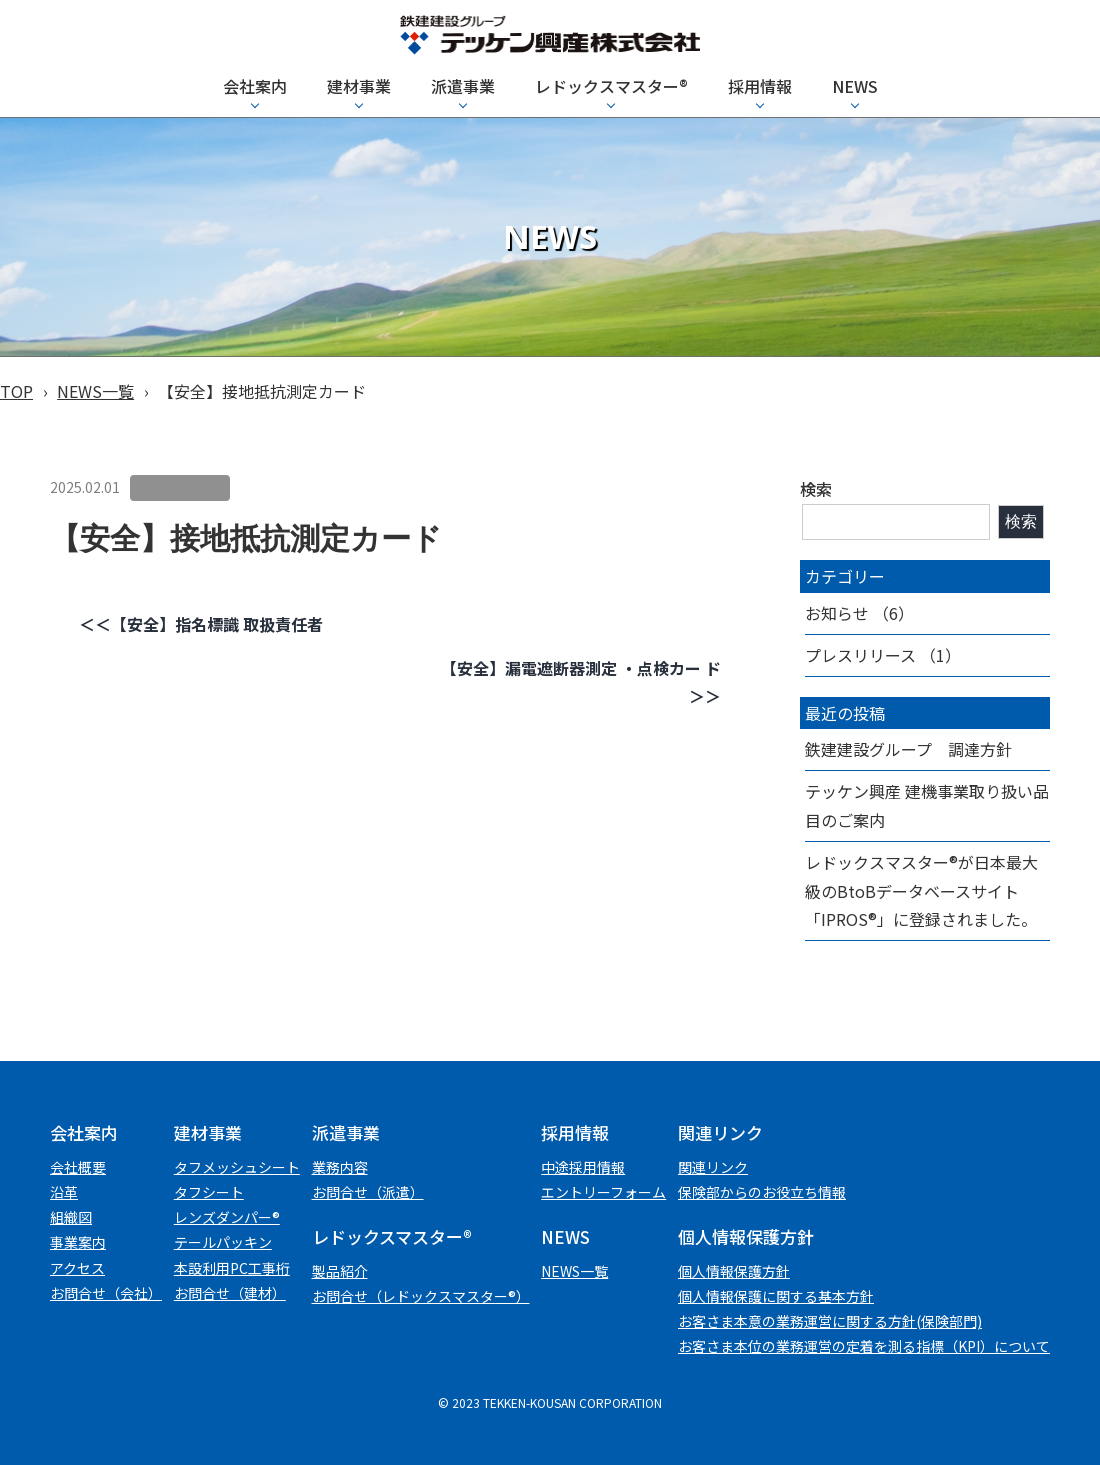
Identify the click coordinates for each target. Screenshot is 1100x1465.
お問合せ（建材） (230, 1293)
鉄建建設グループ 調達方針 (908, 749)
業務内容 (340, 1167)
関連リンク (713, 1167)
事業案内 (78, 1242)
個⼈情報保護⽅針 (734, 1271)
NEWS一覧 (95, 391)
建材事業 (359, 86)
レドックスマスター (611, 86)
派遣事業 (463, 86)
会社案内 (255, 86)
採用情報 (760, 86)
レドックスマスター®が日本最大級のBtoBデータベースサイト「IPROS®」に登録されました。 (921, 891)
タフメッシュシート (237, 1167)
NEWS (855, 86)
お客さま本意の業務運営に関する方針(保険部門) (830, 1321)
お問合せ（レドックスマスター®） (421, 1296)
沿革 (64, 1192)
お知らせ (837, 613)
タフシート (209, 1192)
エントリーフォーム (603, 1192)
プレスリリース (860, 655)
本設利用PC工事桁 (232, 1268)
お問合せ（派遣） (368, 1192)
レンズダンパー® (227, 1217)
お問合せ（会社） (106, 1293)
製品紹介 (340, 1271)
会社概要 (78, 1167)
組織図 (71, 1217)
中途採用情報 (583, 1167)
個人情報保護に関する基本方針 (776, 1296)
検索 (816, 489)
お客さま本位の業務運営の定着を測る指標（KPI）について (864, 1346)
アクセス (77, 1268)
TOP (16, 391)
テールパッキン (223, 1242)
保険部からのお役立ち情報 (762, 1192)
